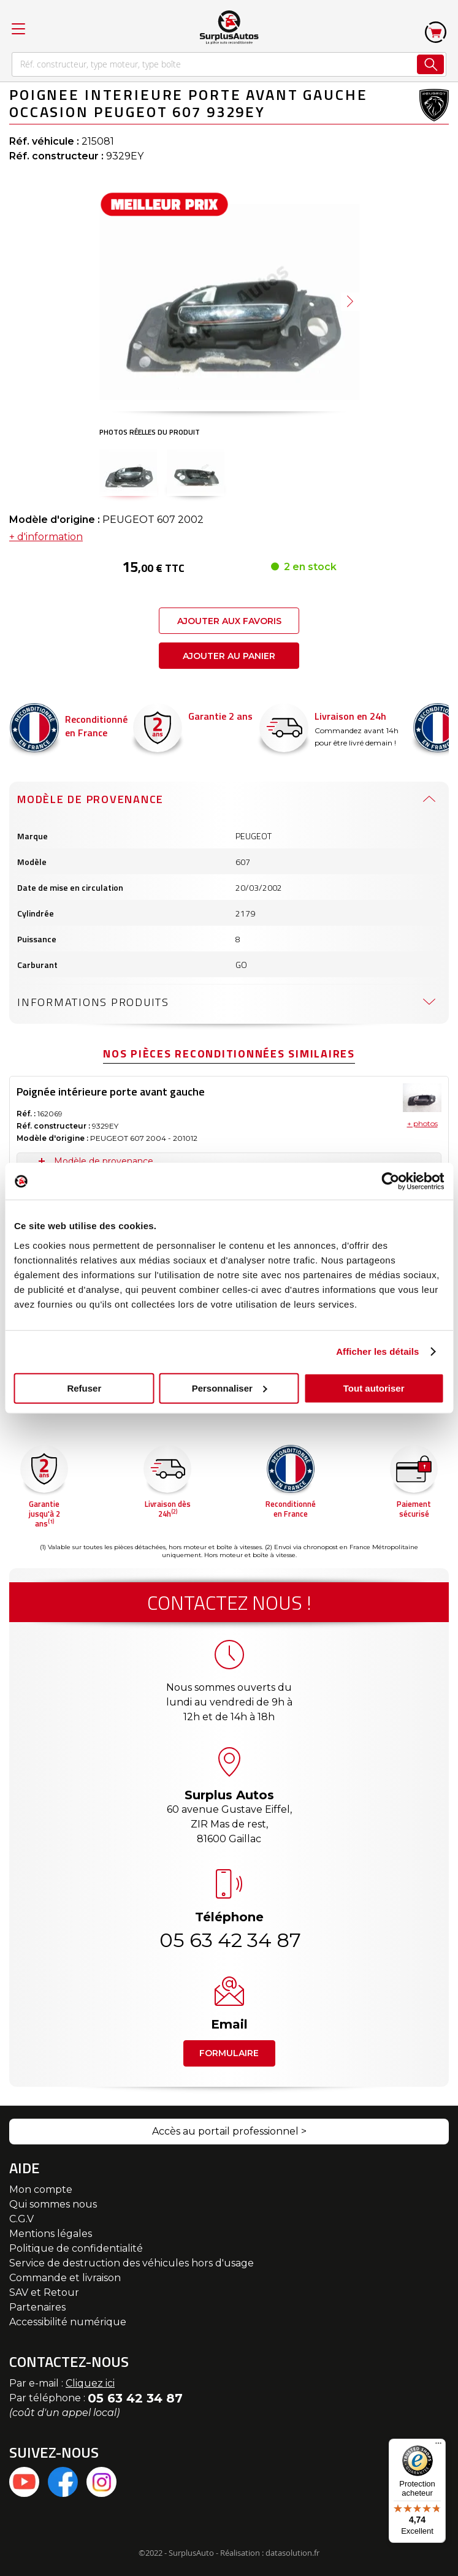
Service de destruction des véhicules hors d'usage (131, 2263)
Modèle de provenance (90, 709)
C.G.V (21, 2219)
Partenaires (37, 2307)
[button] (128, 471)
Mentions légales (50, 2233)
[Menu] (438, 2446)
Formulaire (229, 2053)
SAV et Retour (44, 2292)
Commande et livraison (65, 2278)
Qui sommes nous (53, 2204)
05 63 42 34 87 (229, 1940)
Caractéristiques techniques (113, 1093)
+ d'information (46, 446)
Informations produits (93, 912)
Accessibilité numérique (67, 2322)
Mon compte (40, 2189)
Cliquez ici (90, 2383)
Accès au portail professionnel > (229, 2131)
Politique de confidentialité (76, 2248)
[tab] (229, 709)
